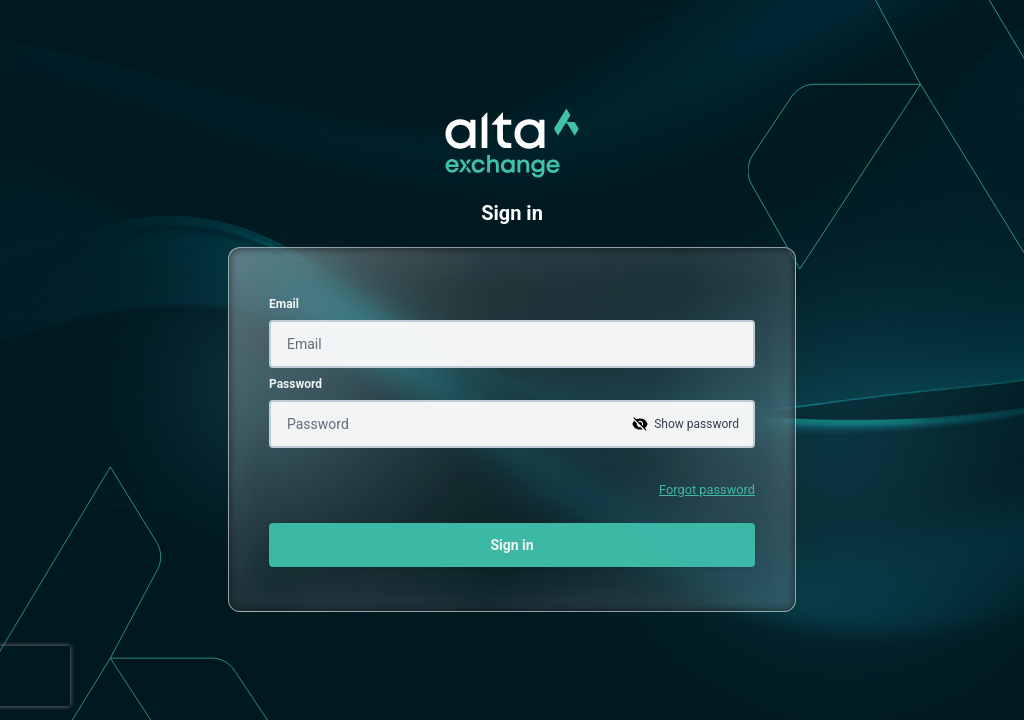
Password (295, 384)
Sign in (511, 545)
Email (284, 304)
